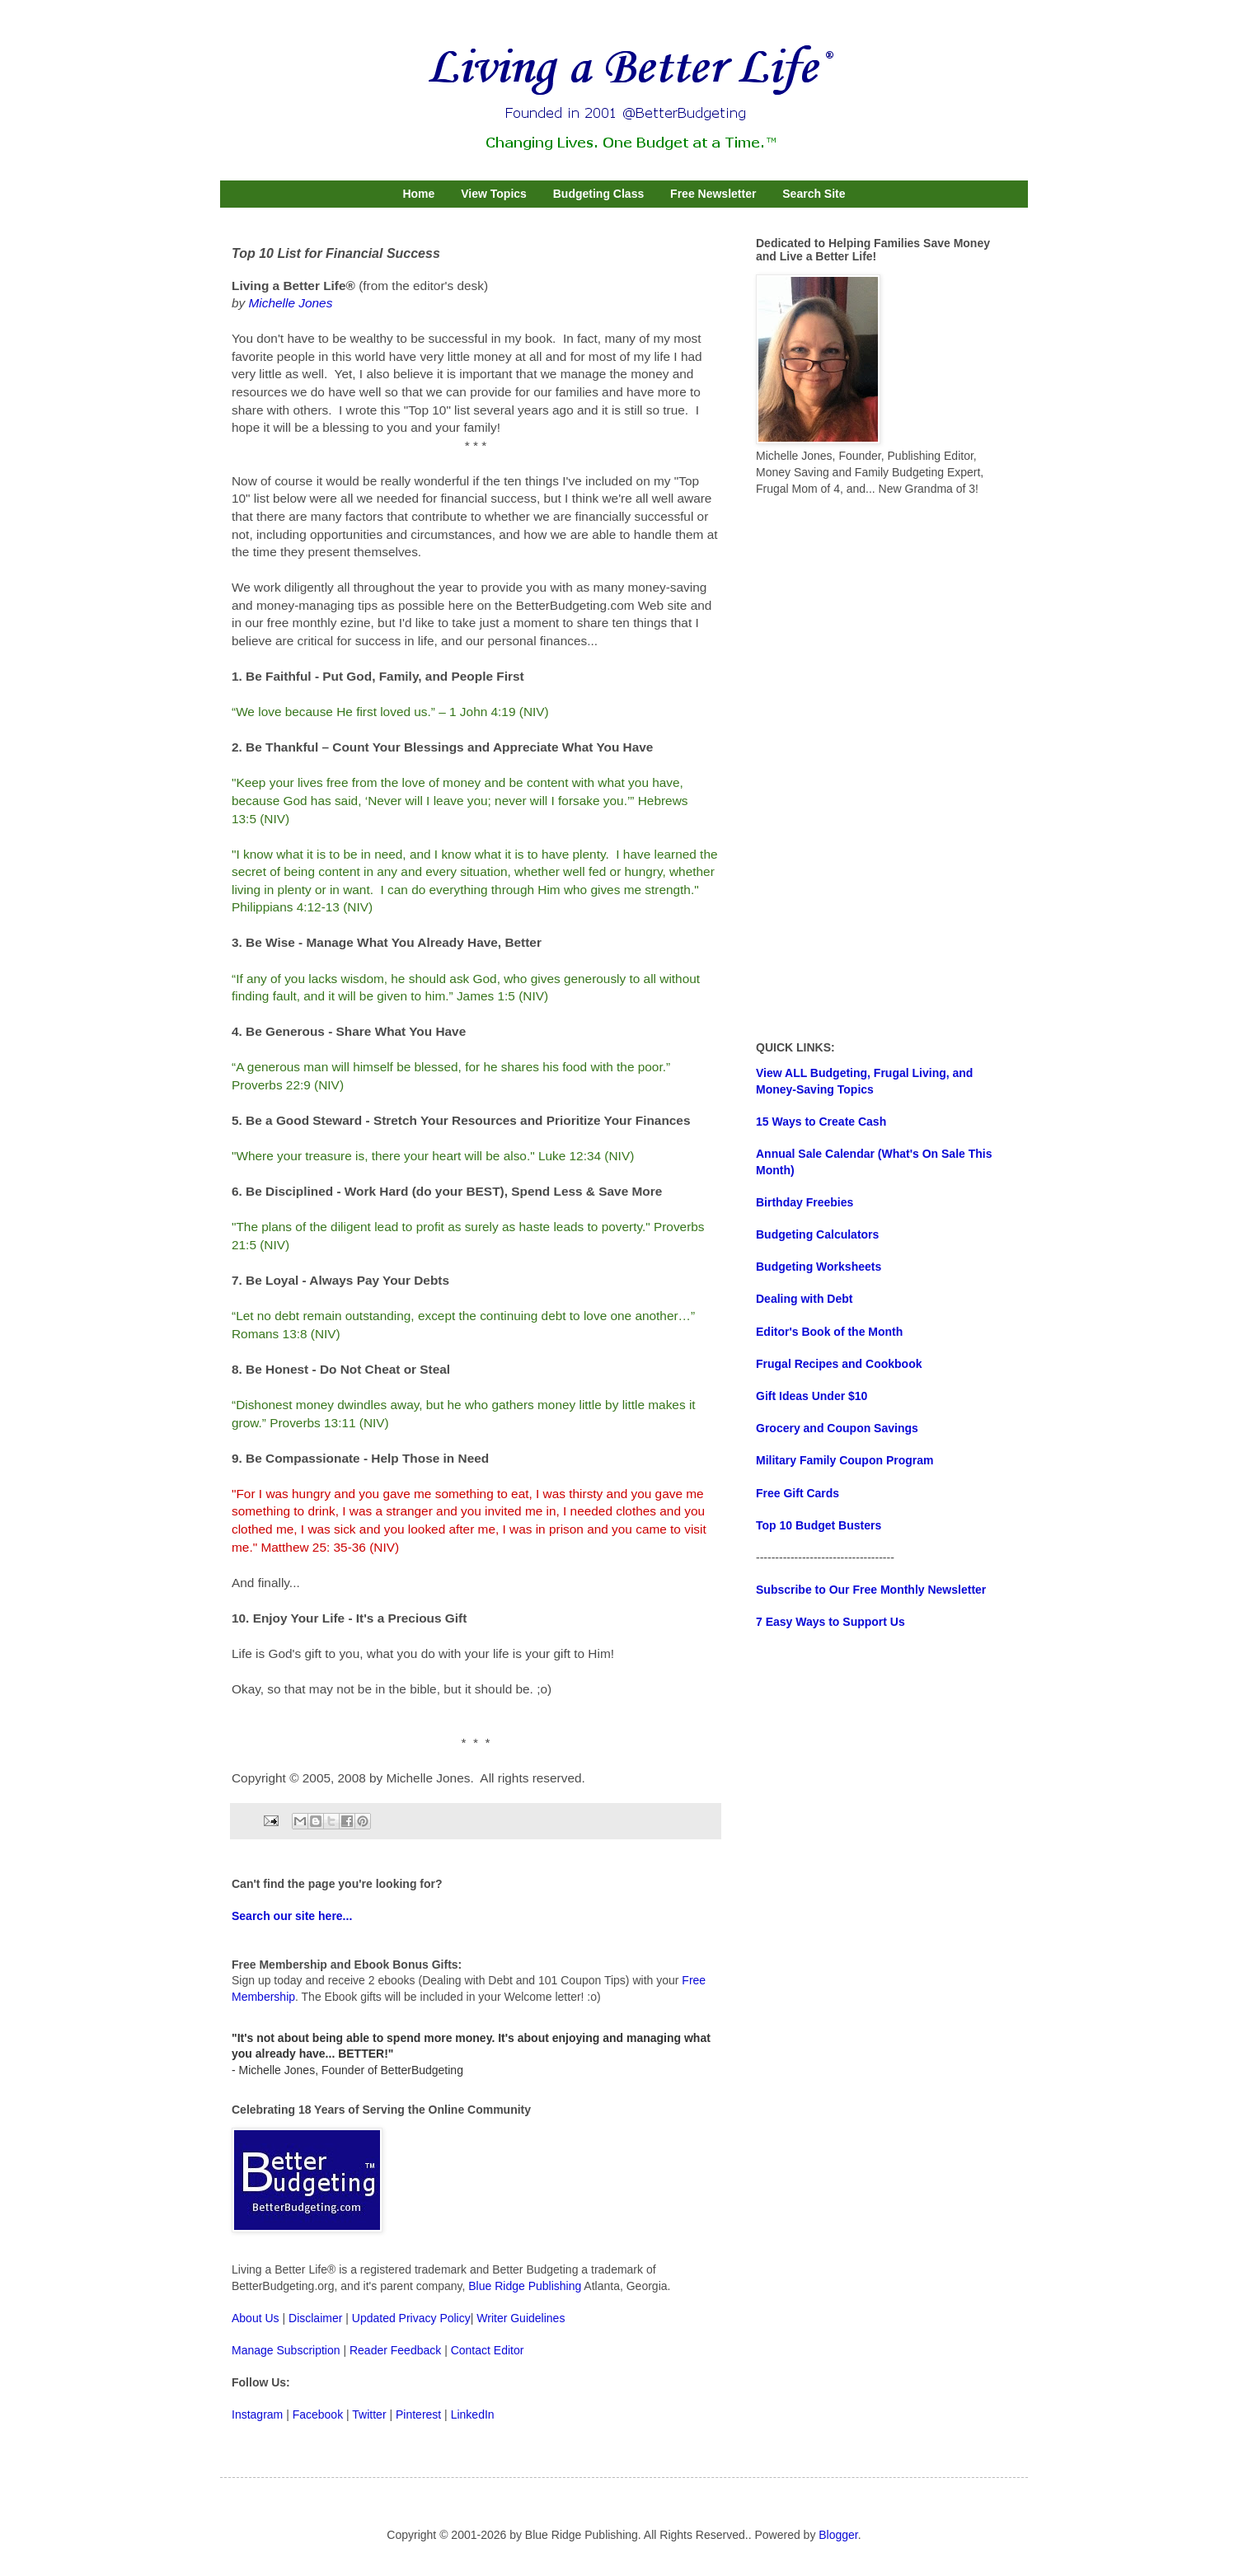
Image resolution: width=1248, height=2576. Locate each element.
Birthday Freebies (804, 1202)
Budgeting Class (598, 193)
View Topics (494, 193)
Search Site (813, 193)
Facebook (318, 2414)
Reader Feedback (395, 2350)
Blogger (838, 2534)
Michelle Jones (291, 303)
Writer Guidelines (520, 2318)
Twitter (369, 2414)
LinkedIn (473, 2414)
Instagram (257, 2414)
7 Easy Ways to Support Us (830, 1621)
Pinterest (418, 2414)
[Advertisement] (879, 769)
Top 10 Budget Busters (818, 1525)
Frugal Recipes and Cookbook (839, 1363)
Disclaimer (315, 2318)
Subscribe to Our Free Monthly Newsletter (871, 1589)
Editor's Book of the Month (829, 1331)
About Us (255, 2318)
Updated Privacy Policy (411, 2318)
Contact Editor (487, 2350)
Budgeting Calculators (817, 1234)
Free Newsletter (713, 193)
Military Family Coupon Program (844, 1460)
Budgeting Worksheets (818, 1266)
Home (418, 193)
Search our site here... (292, 1916)
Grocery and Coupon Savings (837, 1428)
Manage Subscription (286, 2350)
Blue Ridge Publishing (524, 2286)
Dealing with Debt (804, 1298)
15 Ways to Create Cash (821, 1121)
